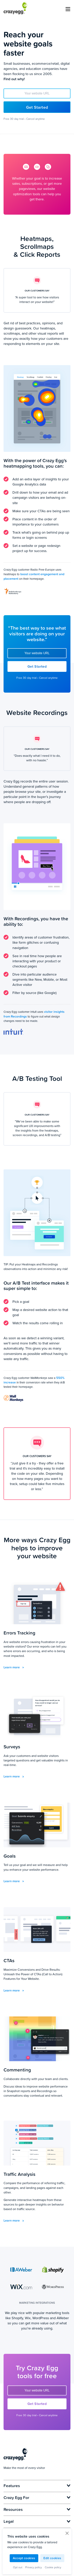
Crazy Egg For (37, 2497)
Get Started (37, 107)
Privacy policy (33, 2567)
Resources (37, 2509)
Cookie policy (53, 2567)
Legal (37, 2521)
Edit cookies (52, 2558)
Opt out (17, 2567)
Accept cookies (24, 2558)
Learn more (14, 1667)
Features (37, 2485)
